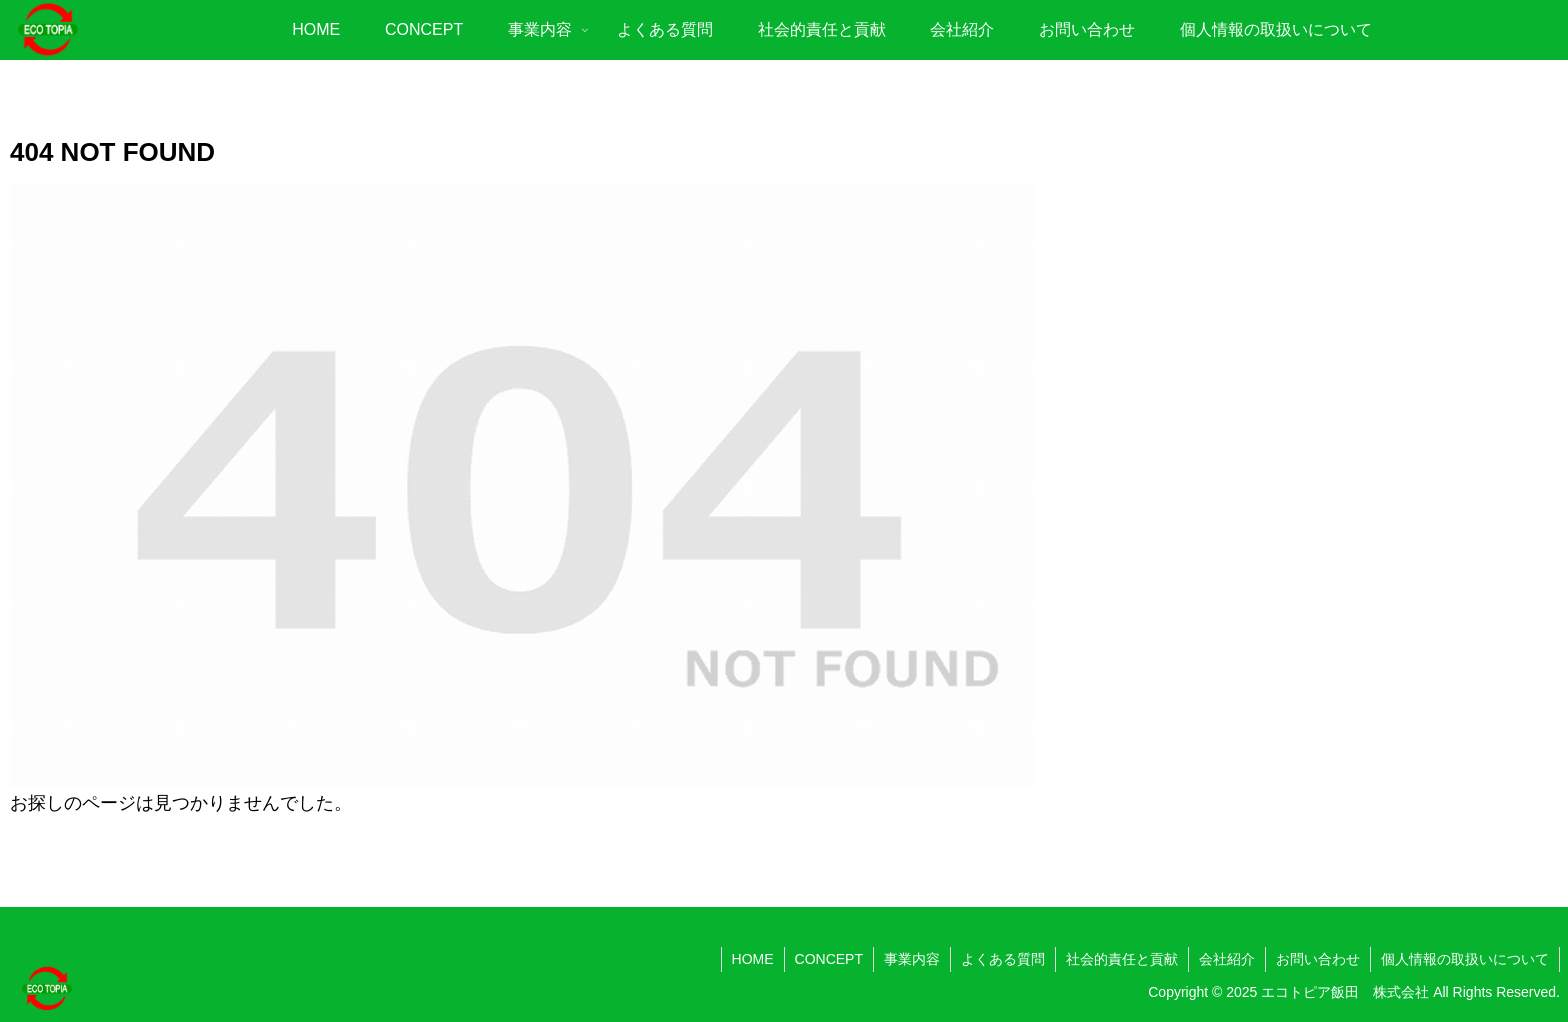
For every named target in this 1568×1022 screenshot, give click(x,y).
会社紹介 (1227, 959)
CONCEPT (829, 959)
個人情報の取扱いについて (1465, 959)
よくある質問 (1003, 959)
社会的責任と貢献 (1122, 959)
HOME (753, 959)
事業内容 (912, 959)
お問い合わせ (1318, 959)
